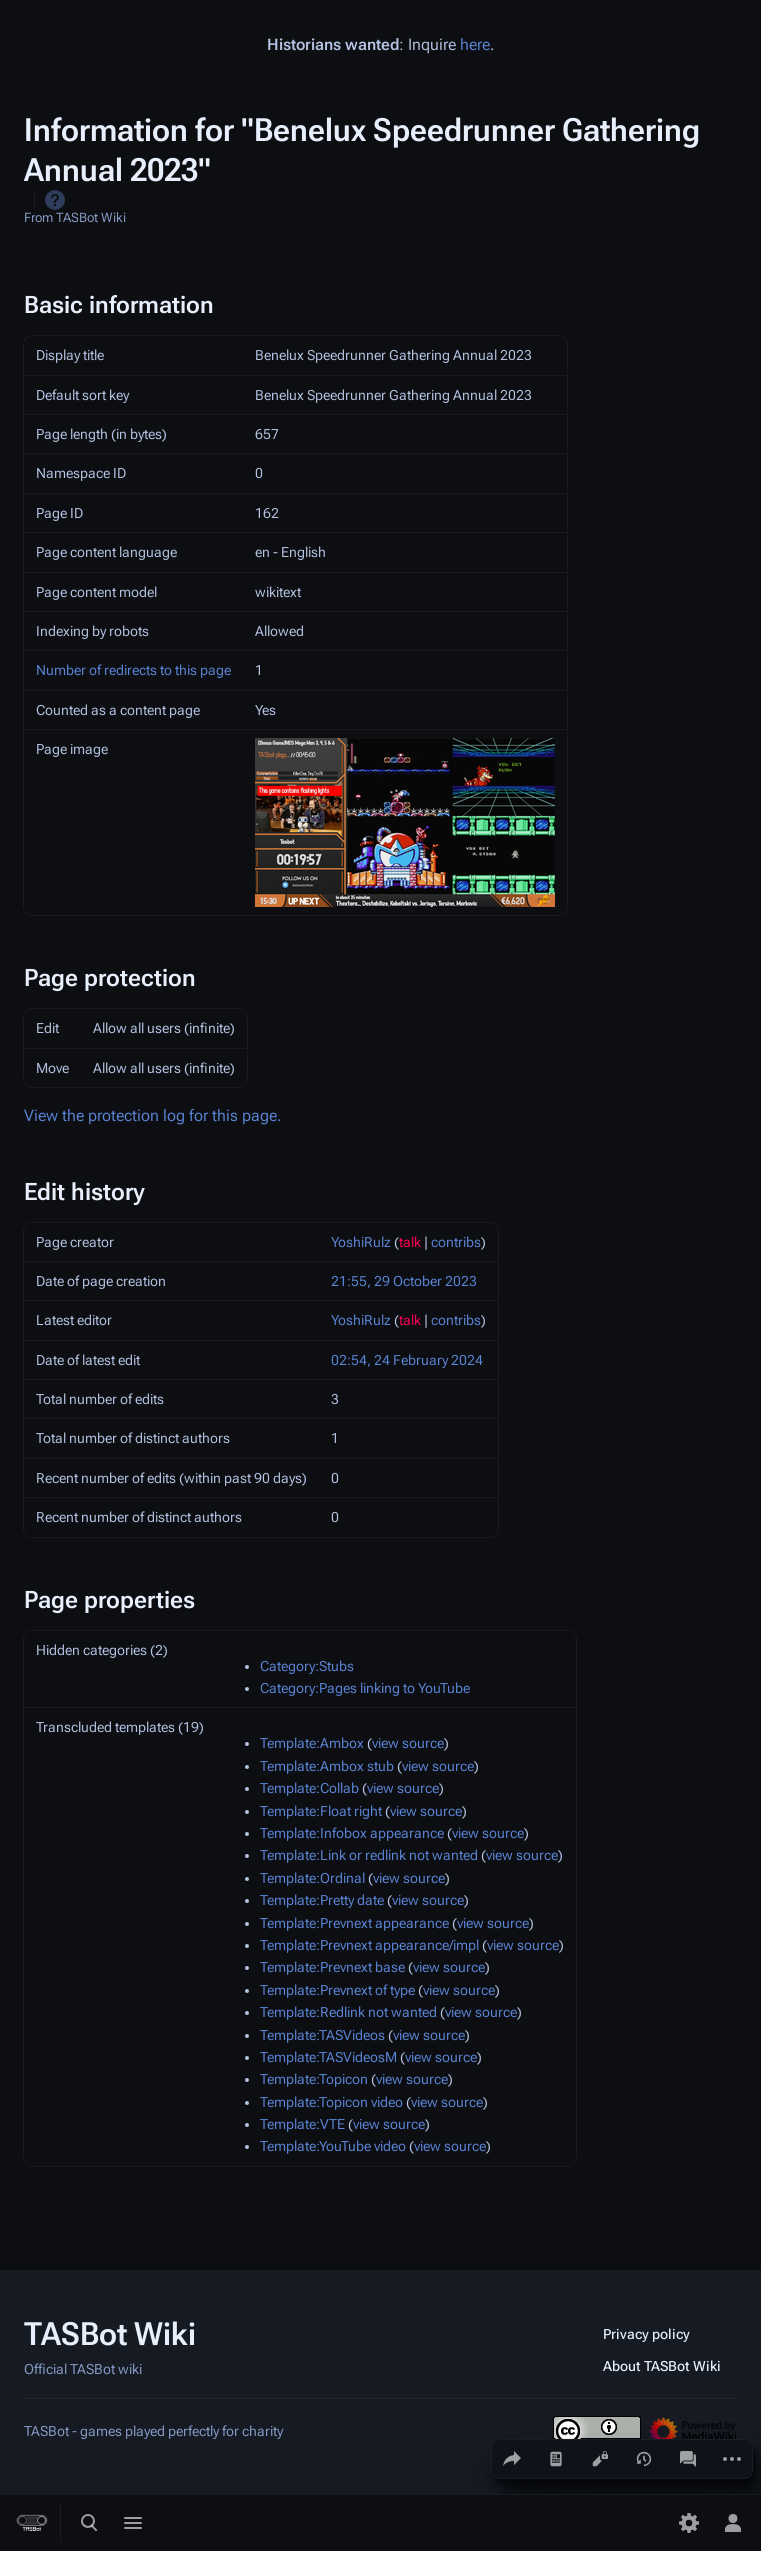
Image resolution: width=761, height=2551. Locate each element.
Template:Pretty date (322, 1900)
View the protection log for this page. (153, 1115)
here (475, 44)
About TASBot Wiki (662, 2366)
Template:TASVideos (322, 2035)
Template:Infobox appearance (352, 1833)
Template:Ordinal (312, 1878)
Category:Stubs (307, 1666)
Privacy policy (646, 2334)
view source (408, 1743)
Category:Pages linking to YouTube (365, 1688)
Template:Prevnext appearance (354, 1923)
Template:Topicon (314, 2079)
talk (410, 1242)
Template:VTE (302, 2124)
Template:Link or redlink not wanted (369, 1855)
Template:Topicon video (331, 2102)
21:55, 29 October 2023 (404, 1281)
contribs (456, 1242)
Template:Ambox (312, 1743)
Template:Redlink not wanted (348, 2012)
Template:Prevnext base (332, 1967)
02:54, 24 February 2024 (407, 1360)
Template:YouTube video (333, 2146)
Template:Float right (321, 1811)
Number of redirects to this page (133, 670)
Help (55, 200)
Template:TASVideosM (328, 2057)
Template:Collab (309, 1788)
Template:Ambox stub (327, 1766)
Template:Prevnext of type (337, 1990)
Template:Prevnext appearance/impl (369, 1945)
